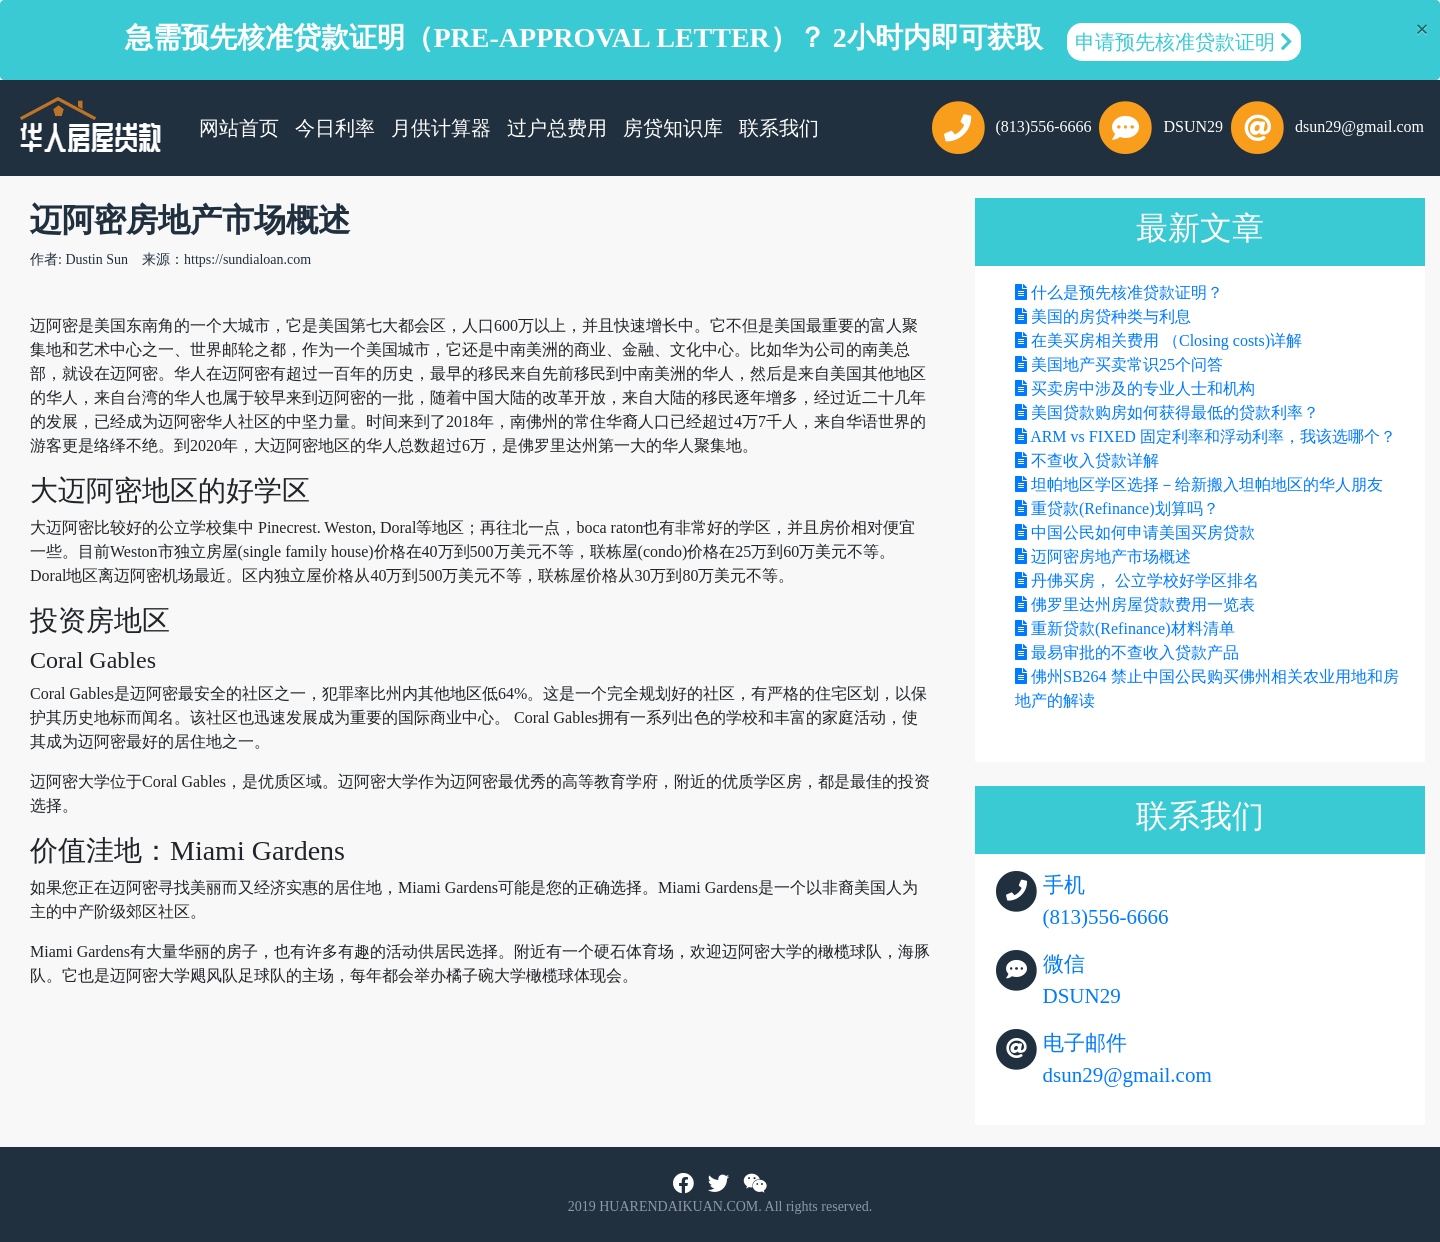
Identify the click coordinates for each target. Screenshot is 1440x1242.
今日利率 (335, 128)
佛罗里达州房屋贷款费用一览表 (1143, 604)
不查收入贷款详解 (1095, 460)
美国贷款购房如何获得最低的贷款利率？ (1175, 412)
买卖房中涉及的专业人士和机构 (1143, 388)
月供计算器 (441, 128)
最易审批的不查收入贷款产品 (1135, 652)
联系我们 (779, 128)
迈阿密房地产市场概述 (1111, 556)
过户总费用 (557, 128)
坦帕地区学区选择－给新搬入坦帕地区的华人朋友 (1207, 484)
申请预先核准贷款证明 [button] (1184, 42)
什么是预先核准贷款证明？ (1127, 292)
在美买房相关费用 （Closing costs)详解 (1166, 340)
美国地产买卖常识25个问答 (1127, 364)
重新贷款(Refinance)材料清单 (1133, 628)
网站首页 (243, 125)
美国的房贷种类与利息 (1111, 316)
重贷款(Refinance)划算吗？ (1125, 508)
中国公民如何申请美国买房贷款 (1143, 532)
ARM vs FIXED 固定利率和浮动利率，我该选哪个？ (1213, 436)
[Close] (1422, 29)
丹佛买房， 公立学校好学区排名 (1145, 580)
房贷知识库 (673, 128)
